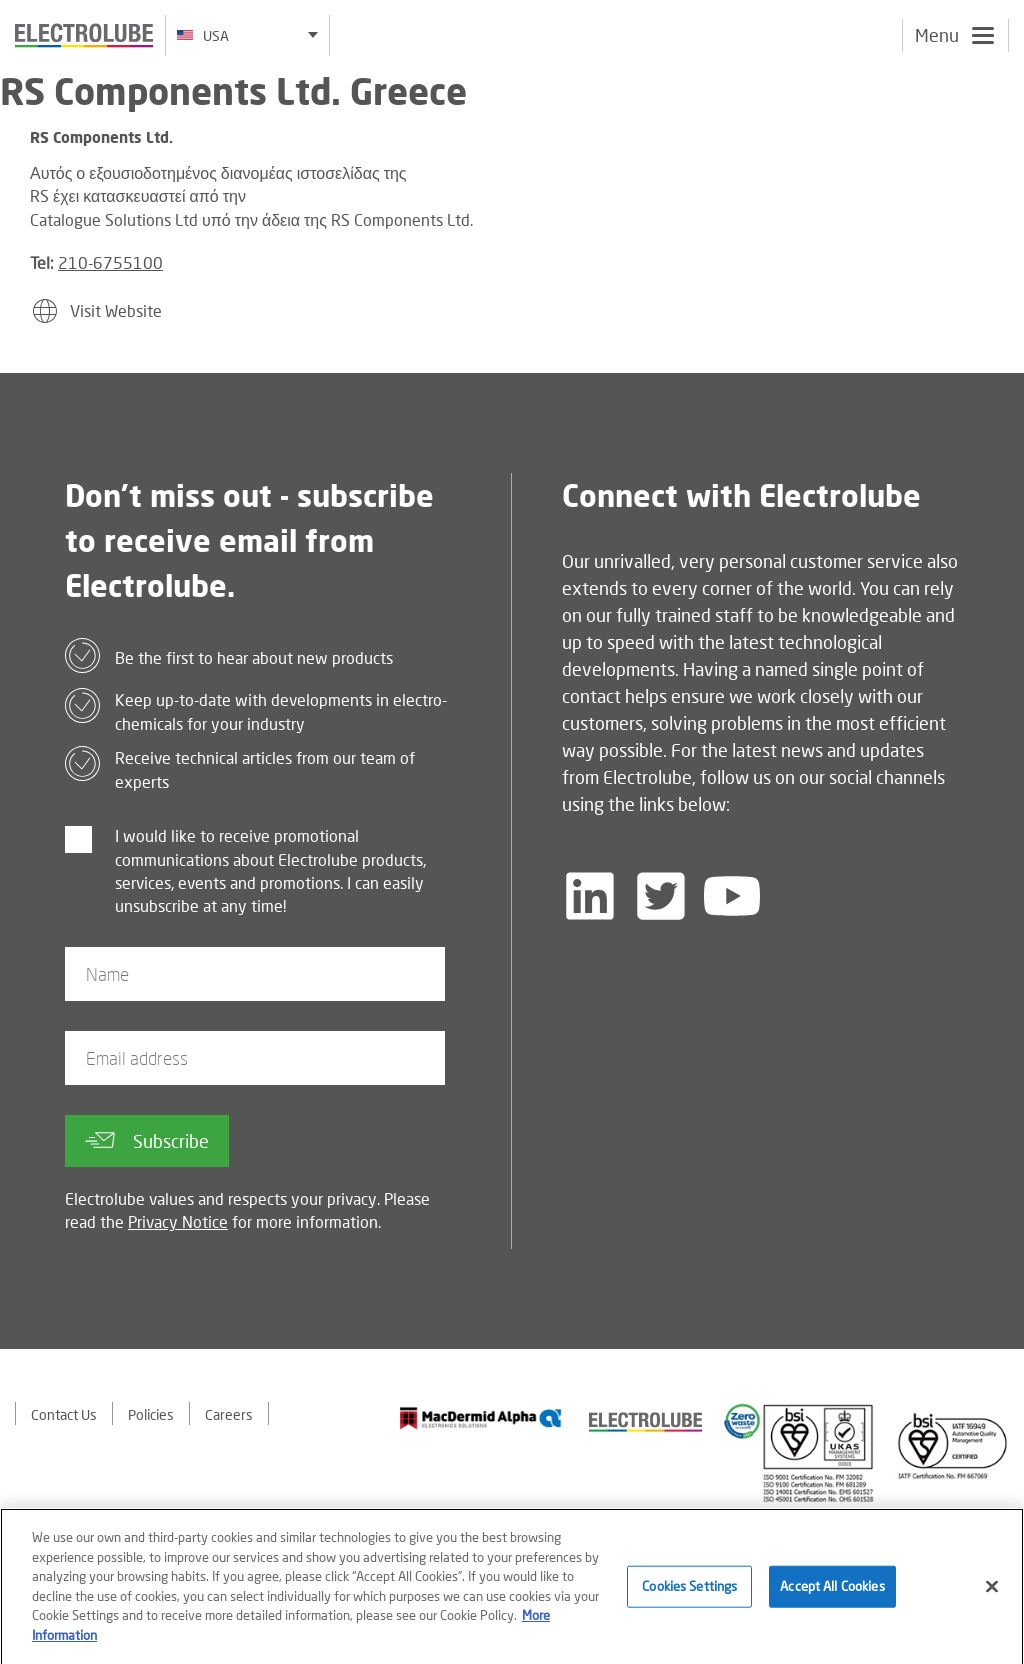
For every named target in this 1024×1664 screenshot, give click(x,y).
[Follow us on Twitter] (661, 896)
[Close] (992, 1593)
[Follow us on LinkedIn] (590, 896)
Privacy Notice (178, 1221)
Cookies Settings (689, 1592)
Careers (229, 1414)
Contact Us (64, 1414)
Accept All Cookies (832, 1592)
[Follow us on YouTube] (732, 896)
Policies (151, 1414)
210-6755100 (110, 262)
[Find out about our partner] (481, 1418)
